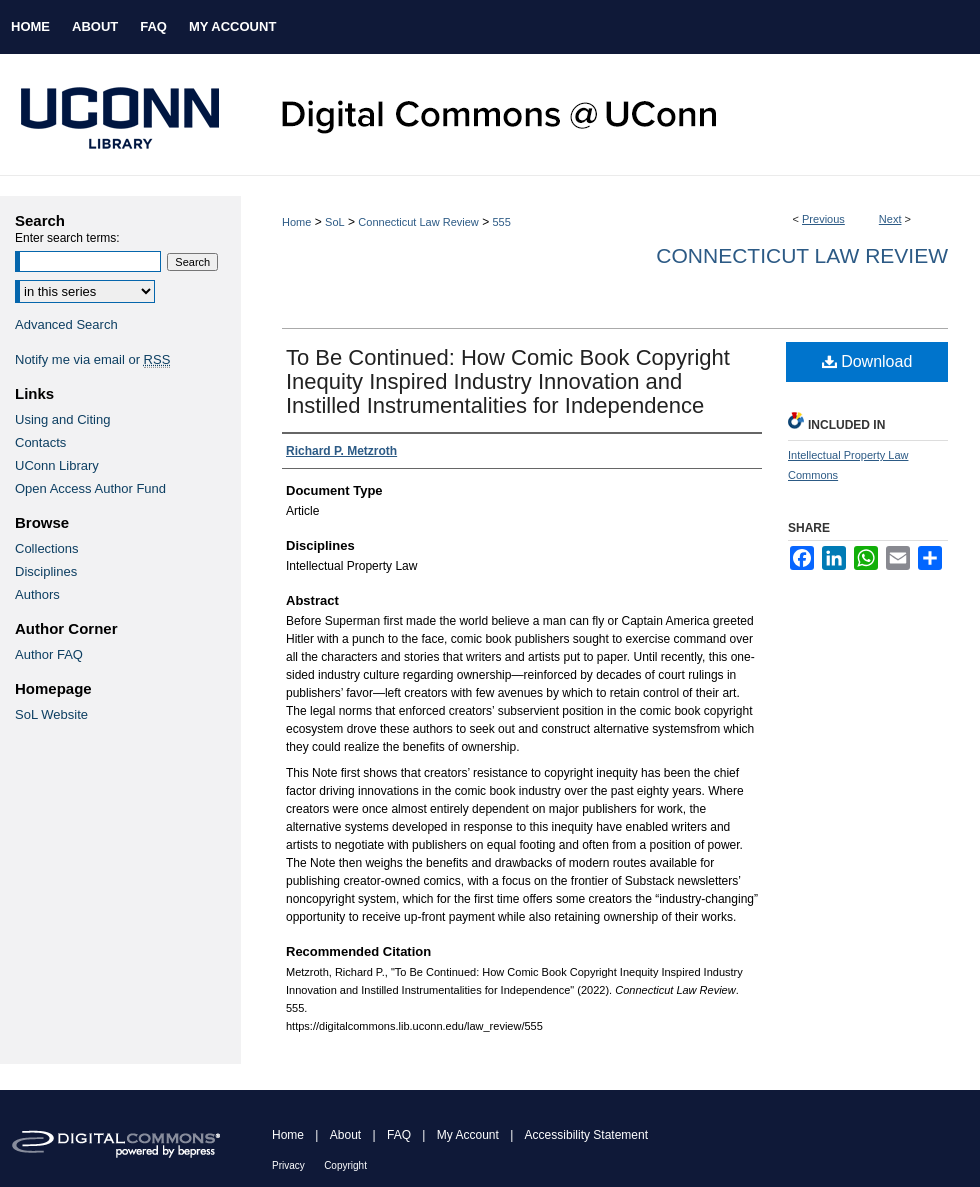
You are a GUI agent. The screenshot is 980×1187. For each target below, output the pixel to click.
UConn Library (57, 465)
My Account (468, 1135)
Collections (47, 548)
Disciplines (46, 571)
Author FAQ (49, 654)
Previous (823, 219)
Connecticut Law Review (418, 222)
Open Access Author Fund (90, 488)
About (345, 1135)
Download (867, 361)
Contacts (40, 442)
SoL (335, 222)
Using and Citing (62, 419)
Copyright (345, 1165)
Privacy (288, 1165)
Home (296, 222)
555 (501, 222)
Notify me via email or (92, 359)
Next (890, 219)
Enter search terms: (67, 238)
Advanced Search (66, 324)
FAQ (399, 1135)
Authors (37, 594)
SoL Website (51, 714)
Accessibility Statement (586, 1135)
